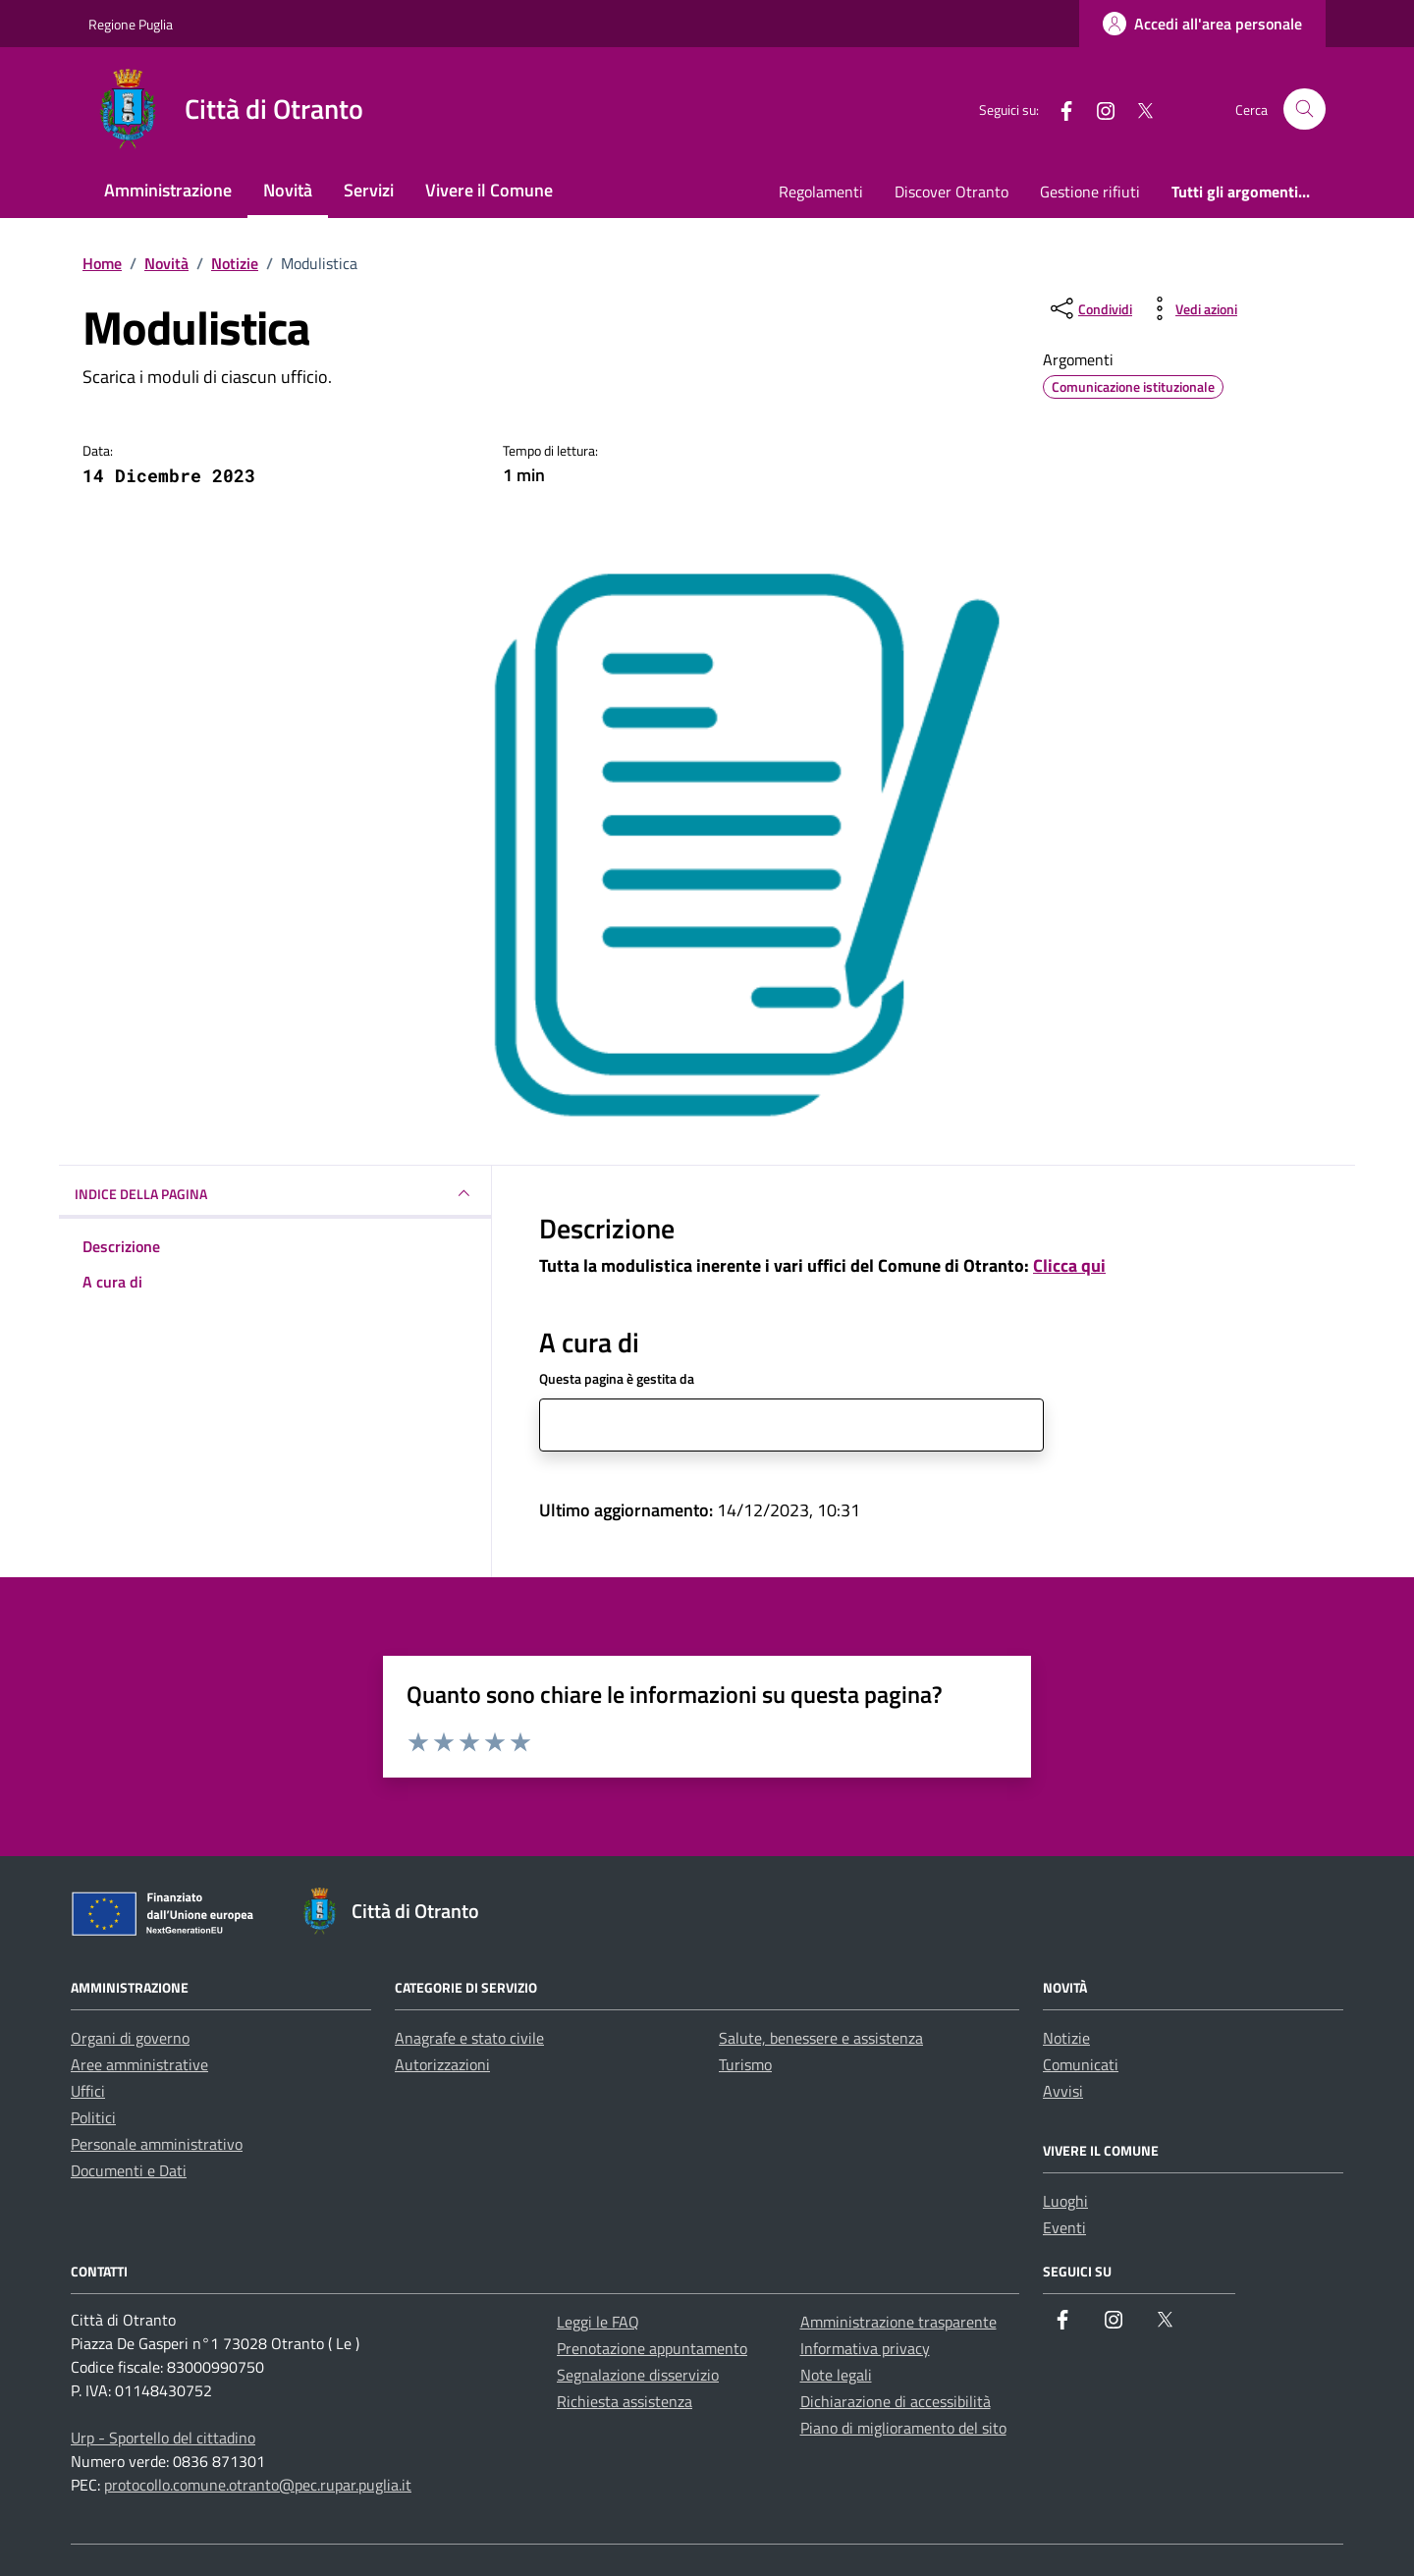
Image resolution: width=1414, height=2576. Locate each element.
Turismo (745, 2064)
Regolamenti (821, 191)
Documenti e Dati (129, 2170)
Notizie (1066, 2038)
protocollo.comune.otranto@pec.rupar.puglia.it (257, 2484)
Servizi (369, 190)
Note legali (836, 2374)
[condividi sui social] (1089, 308)
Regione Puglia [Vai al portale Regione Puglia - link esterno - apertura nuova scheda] (130, 24)
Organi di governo (130, 2038)
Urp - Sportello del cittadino (163, 2437)
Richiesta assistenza (624, 2401)
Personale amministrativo (157, 2144)
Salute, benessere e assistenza (821, 2038)
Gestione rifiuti (1090, 191)
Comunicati (1080, 2064)
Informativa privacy (865, 2348)
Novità (287, 190)
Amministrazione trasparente (898, 2321)
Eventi (1064, 2227)
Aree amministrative (139, 2064)
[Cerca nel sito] (1304, 109)
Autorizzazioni (442, 2064)
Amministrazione (168, 190)
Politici (93, 2117)
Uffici (88, 2091)
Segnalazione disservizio (638, 2374)
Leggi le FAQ (598, 2321)
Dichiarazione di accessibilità (895, 2401)
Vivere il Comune (489, 190)
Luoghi (1065, 2201)
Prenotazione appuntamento (652, 2348)
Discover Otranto (951, 191)
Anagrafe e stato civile (469, 2038)
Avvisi (1063, 2091)
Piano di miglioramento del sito (903, 2427)
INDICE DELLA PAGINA (275, 1193)
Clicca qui (1069, 1265)
